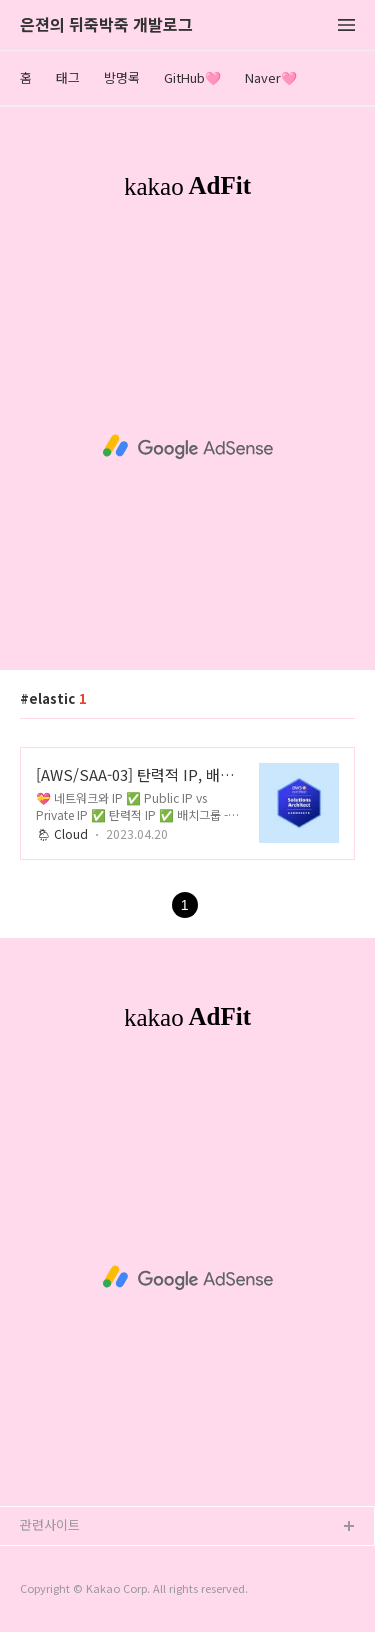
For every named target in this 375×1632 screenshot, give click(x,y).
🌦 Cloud (62, 833)
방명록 (122, 77)
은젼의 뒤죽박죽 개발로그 (106, 25)
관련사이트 (50, 1524)
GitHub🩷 (192, 77)
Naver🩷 (271, 77)
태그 (68, 77)
